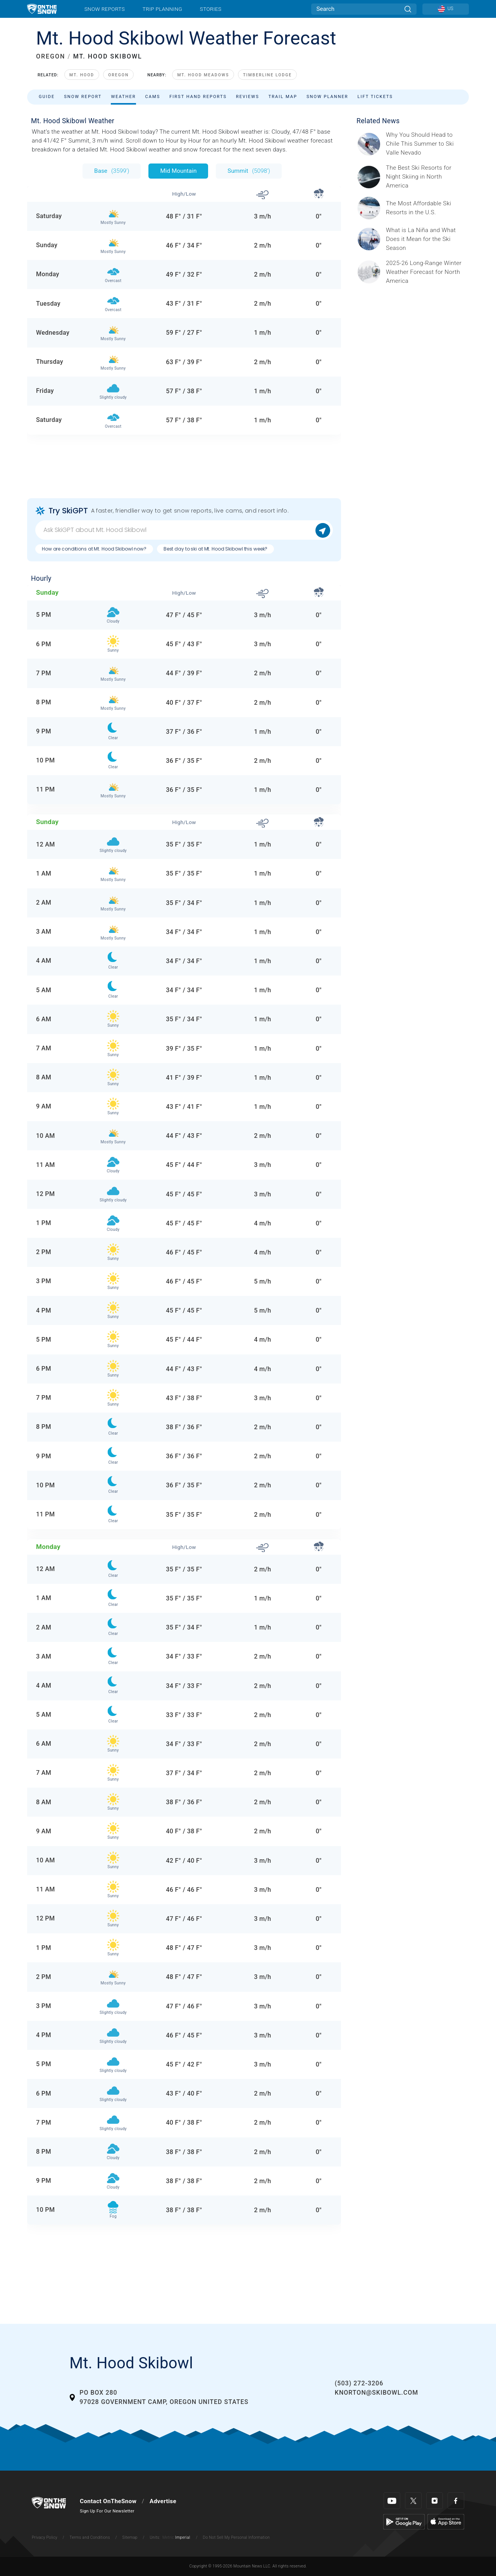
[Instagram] (434, 2500)
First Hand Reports (198, 96)
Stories (210, 9)
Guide (47, 96)
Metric (168, 2537)
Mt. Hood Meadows (203, 74)
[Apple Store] (445, 2521)
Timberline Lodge (267, 74)
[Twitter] (413, 2500)
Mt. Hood (81, 74)
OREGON (50, 56)
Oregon (118, 74)
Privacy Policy (44, 2537)
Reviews (247, 96)
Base (111, 170)
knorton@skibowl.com (376, 2392)
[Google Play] (404, 2521)
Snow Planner (327, 96)
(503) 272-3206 (359, 2383)
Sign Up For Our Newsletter (107, 2511)
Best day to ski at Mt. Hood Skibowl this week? (215, 548)
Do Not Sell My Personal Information (236, 2537)
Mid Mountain (178, 170)
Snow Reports (104, 9)
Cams (152, 96)
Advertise (163, 2501)
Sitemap (130, 2537)
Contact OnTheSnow (108, 2501)
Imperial (182, 2537)
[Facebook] (456, 2500)
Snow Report (83, 96)
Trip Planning (162, 9)
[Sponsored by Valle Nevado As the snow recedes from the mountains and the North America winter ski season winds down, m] (425, 144)
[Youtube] (392, 2500)
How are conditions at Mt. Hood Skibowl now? (94, 548)
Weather (123, 96)
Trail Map (283, 96)
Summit (248, 170)
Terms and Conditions (89, 2537)
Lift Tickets (375, 96)
